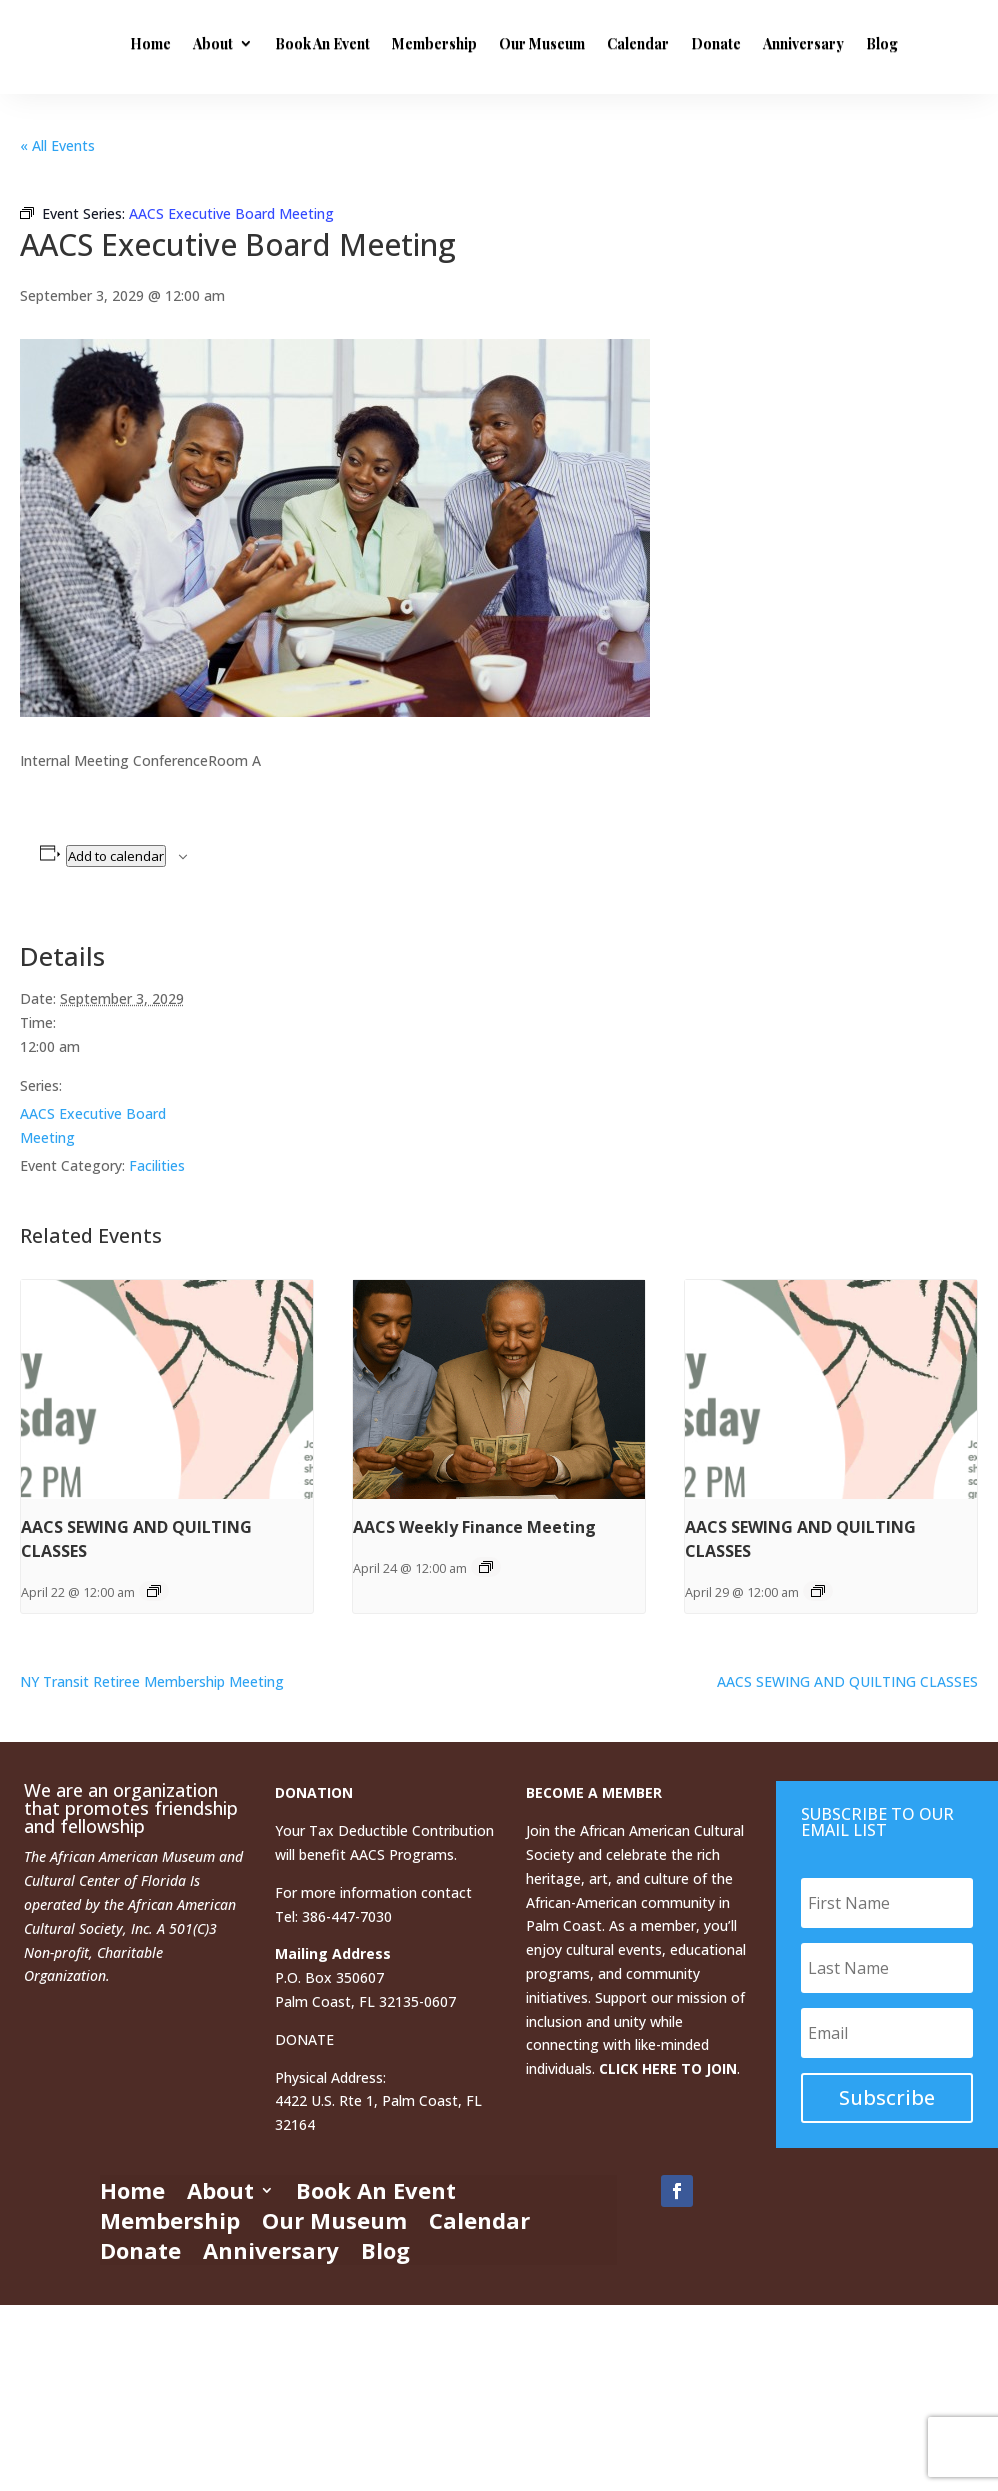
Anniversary (307, 130)
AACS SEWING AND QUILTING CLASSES (847, 1681)
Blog (386, 130)
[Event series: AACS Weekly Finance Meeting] (486, 1567)
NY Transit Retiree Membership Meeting (152, 1681)
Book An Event (459, 43)
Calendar (775, 43)
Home (287, 43)
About (350, 43)
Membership (571, 43)
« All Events (57, 145)
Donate (853, 43)
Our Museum (679, 43)
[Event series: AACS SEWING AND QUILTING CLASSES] (154, 1591)
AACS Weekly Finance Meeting (474, 1527)
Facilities (157, 1165)
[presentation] (167, 1389)
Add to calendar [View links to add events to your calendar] (116, 856)
